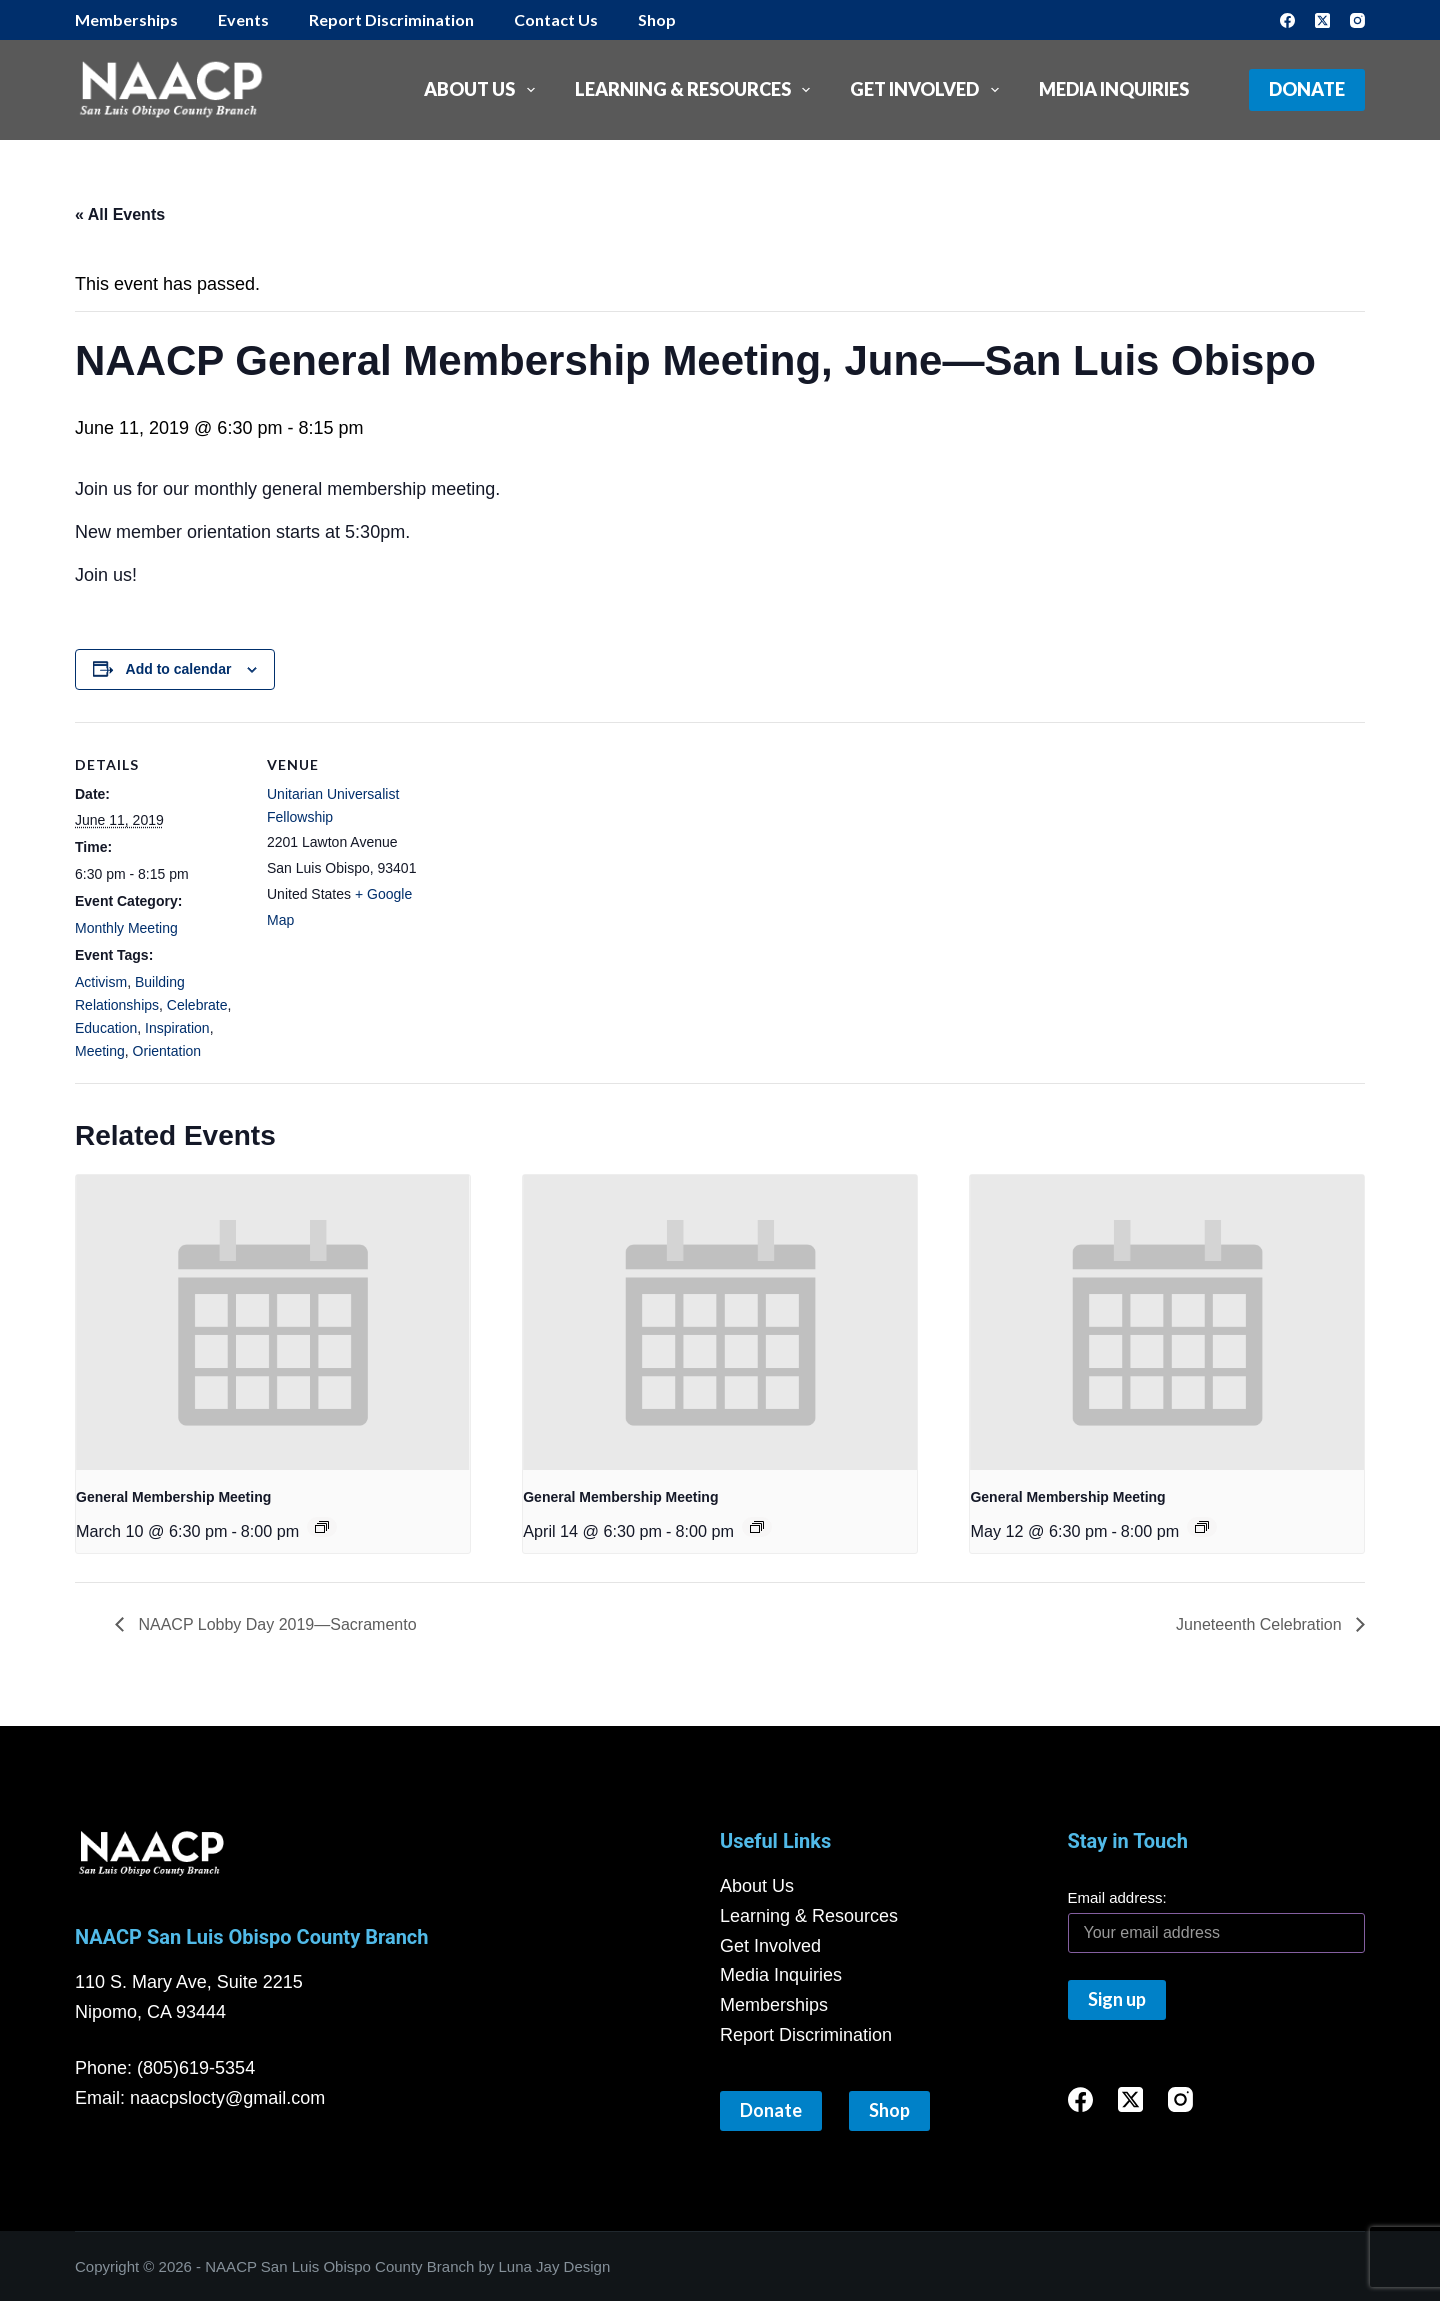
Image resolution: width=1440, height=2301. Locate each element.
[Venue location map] (564, 860)
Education (106, 1028)
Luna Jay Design (555, 2266)
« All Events (120, 214)
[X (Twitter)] (1322, 20)
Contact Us (556, 19)
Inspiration (177, 1028)
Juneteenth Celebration (1261, 1624)
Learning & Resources (697, 90)
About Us (483, 90)
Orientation (167, 1051)
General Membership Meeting (173, 1497)
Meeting (100, 1051)
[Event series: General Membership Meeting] (322, 1527)
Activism (101, 982)
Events (243, 19)
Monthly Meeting (126, 928)
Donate (1307, 89)
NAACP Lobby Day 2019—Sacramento (275, 1624)
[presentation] (273, 1322)
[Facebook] (1287, 20)
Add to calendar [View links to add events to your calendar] (179, 669)
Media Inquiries (1114, 89)
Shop (657, 19)
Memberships (126, 19)
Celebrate (197, 1005)
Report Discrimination (391, 19)
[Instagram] (1357, 20)
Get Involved (928, 90)
